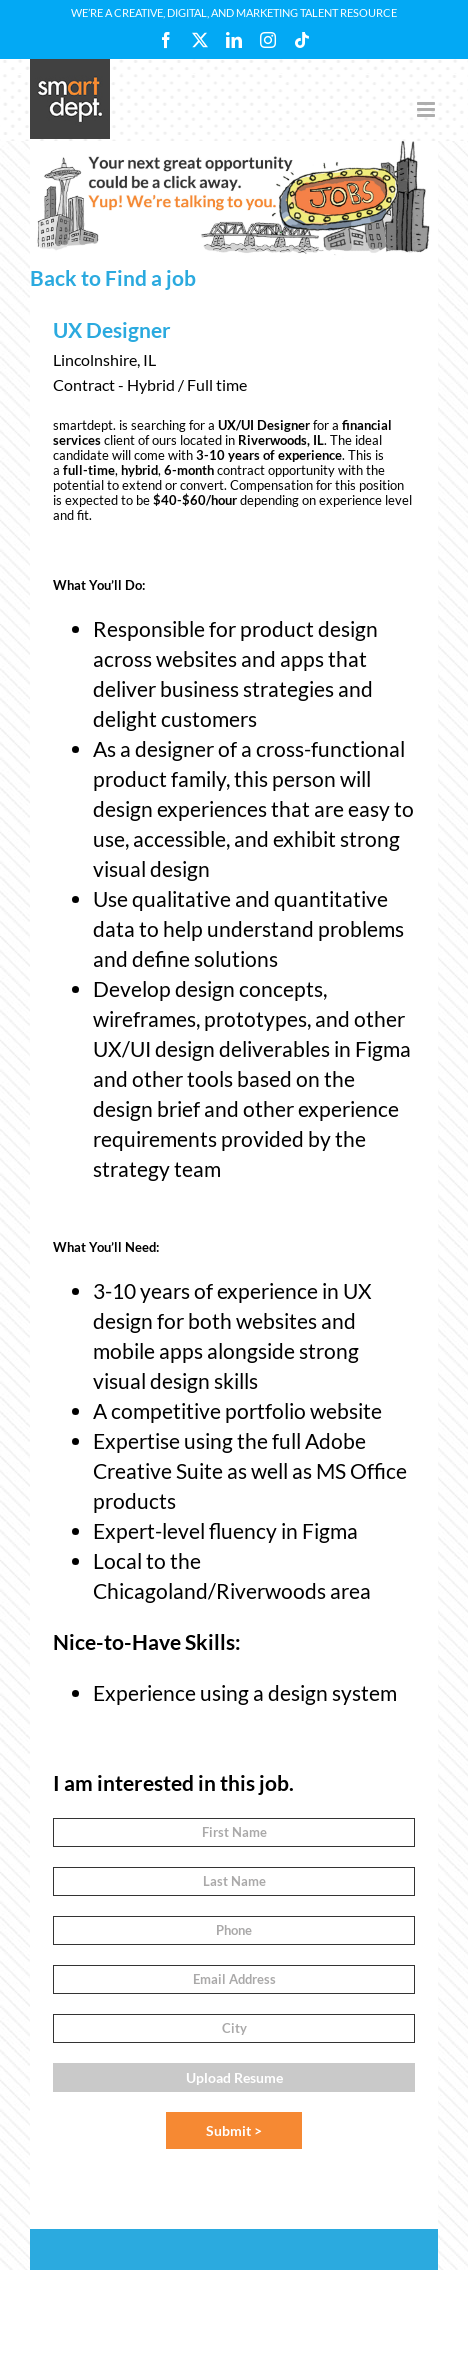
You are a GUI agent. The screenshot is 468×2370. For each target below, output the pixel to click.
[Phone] (233, 1930)
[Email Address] (233, 1979)
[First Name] (233, 1832)
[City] (233, 2028)
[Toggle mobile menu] (427, 109)
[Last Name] (233, 1881)
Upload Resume (234, 2077)
